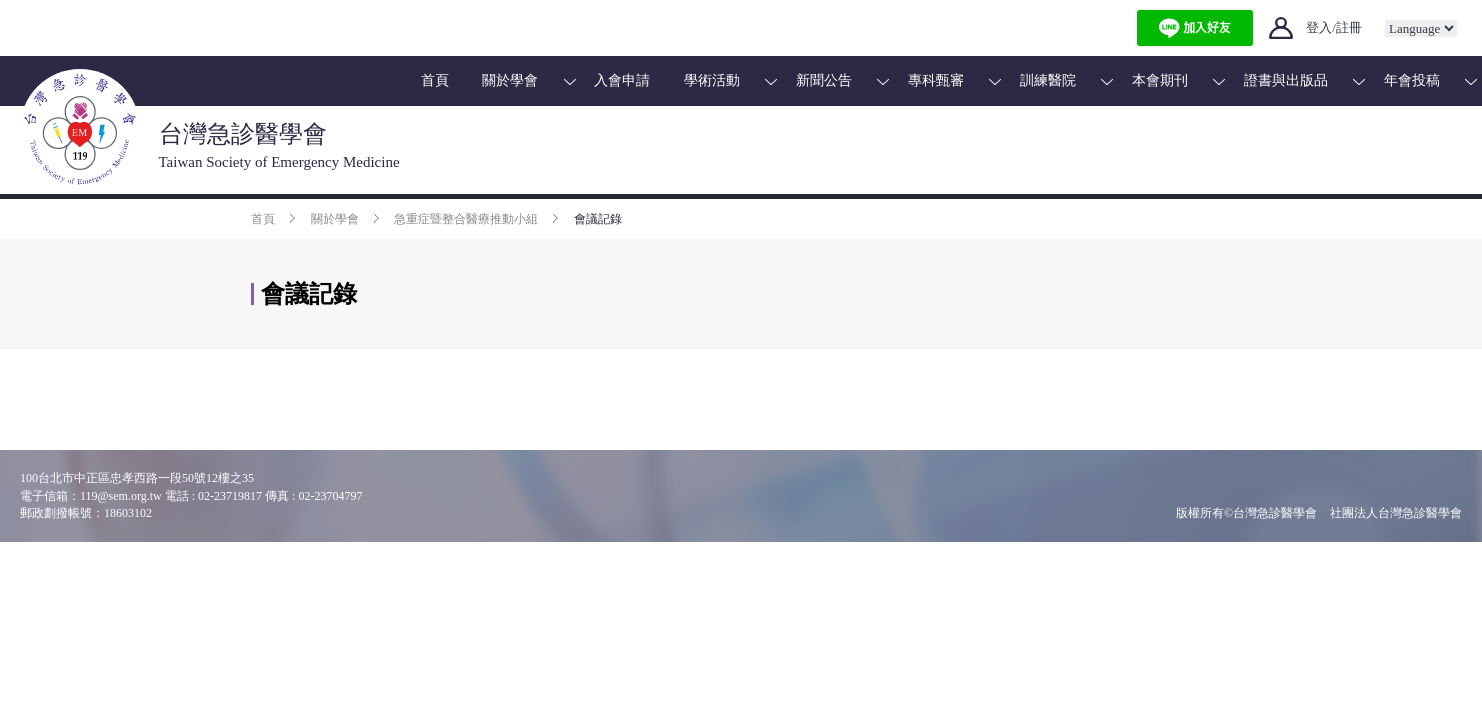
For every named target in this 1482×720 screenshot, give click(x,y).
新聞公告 (824, 80)
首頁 (435, 80)
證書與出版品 (1286, 80)
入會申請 (622, 80)
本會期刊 (1160, 80)
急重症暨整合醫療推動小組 (466, 219)
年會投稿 (1412, 80)
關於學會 (510, 80)
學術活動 (712, 80)
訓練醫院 (1048, 80)
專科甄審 (936, 80)
